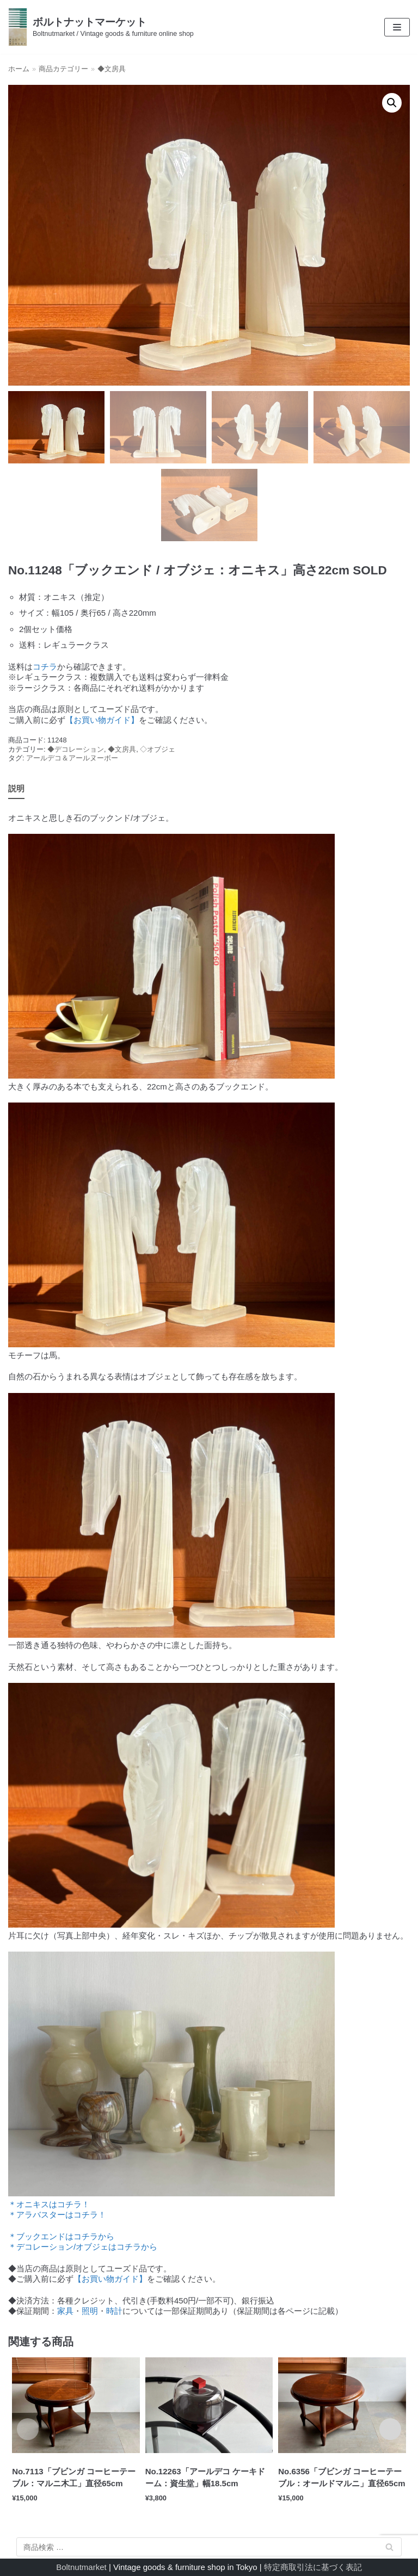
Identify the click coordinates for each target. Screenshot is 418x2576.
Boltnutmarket (81, 2567)
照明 (90, 2310)
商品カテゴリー (63, 69)
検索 (389, 2549)
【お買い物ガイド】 (102, 720)
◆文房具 (111, 69)
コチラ (45, 666)
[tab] (16, 789)
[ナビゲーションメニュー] (397, 27)
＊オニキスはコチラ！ (49, 2204)
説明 (16, 788)
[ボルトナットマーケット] (101, 27)
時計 (114, 2310)
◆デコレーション (75, 749)
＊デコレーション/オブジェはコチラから (82, 2246)
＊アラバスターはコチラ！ (57, 2214)
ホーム (18, 69)
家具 (65, 2310)
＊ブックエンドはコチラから (61, 2236)
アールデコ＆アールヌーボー (72, 758)
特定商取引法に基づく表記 (313, 2567)
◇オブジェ (157, 749)
